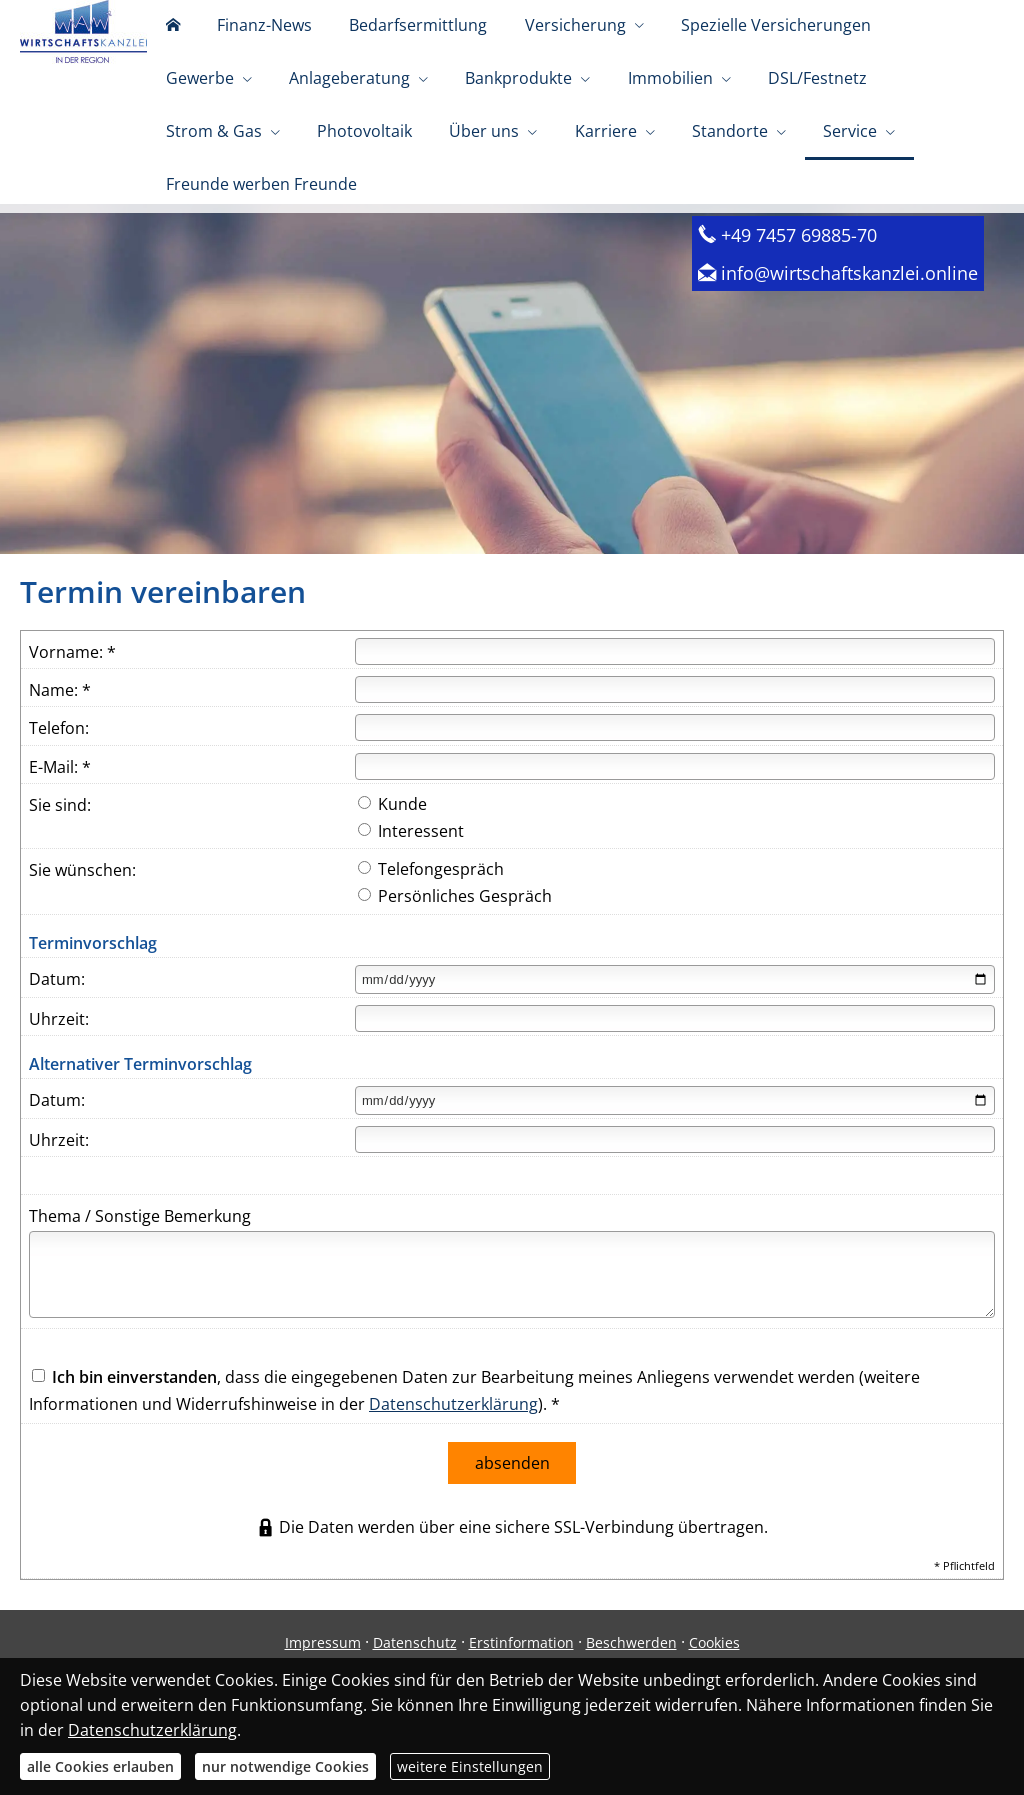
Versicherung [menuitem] (528, 38)
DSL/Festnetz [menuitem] (647, 118)
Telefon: (59, 764)
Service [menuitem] (520, 198)
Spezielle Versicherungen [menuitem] (716, 38)
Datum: (57, 1015)
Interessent (411, 867)
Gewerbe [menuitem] (869, 38)
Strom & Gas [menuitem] (769, 118)
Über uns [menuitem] (194, 198)
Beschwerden (631, 1674)
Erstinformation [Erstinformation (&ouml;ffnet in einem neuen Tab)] (521, 1674)
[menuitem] (166, 40)
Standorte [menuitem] (413, 198)
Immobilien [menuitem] (513, 118)
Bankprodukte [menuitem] (375, 118)
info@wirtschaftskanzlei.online (849, 308)
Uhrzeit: (59, 1055)
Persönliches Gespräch (455, 932)
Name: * (60, 726)
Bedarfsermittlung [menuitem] (385, 38)
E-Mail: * (60, 803)
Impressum (323, 1674)
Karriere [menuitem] (302, 198)
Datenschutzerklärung (453, 1440)
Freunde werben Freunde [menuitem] (684, 198)
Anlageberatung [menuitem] (219, 118)
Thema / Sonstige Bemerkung (140, 1252)
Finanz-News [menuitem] (244, 38)
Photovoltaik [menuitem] (906, 118)
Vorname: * (72, 688)
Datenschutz (415, 1674)
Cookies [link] (714, 1674)
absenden (512, 1496)
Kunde (392, 840)
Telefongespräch (431, 905)
